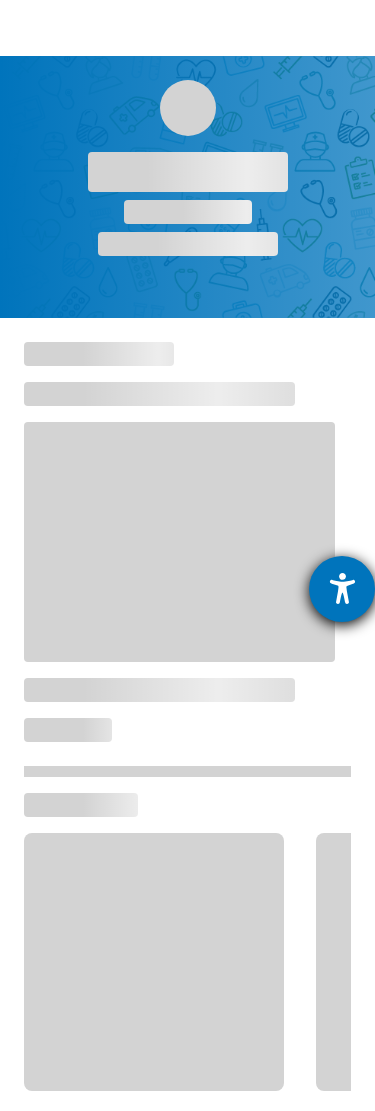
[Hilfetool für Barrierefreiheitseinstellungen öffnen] (342, 589)
